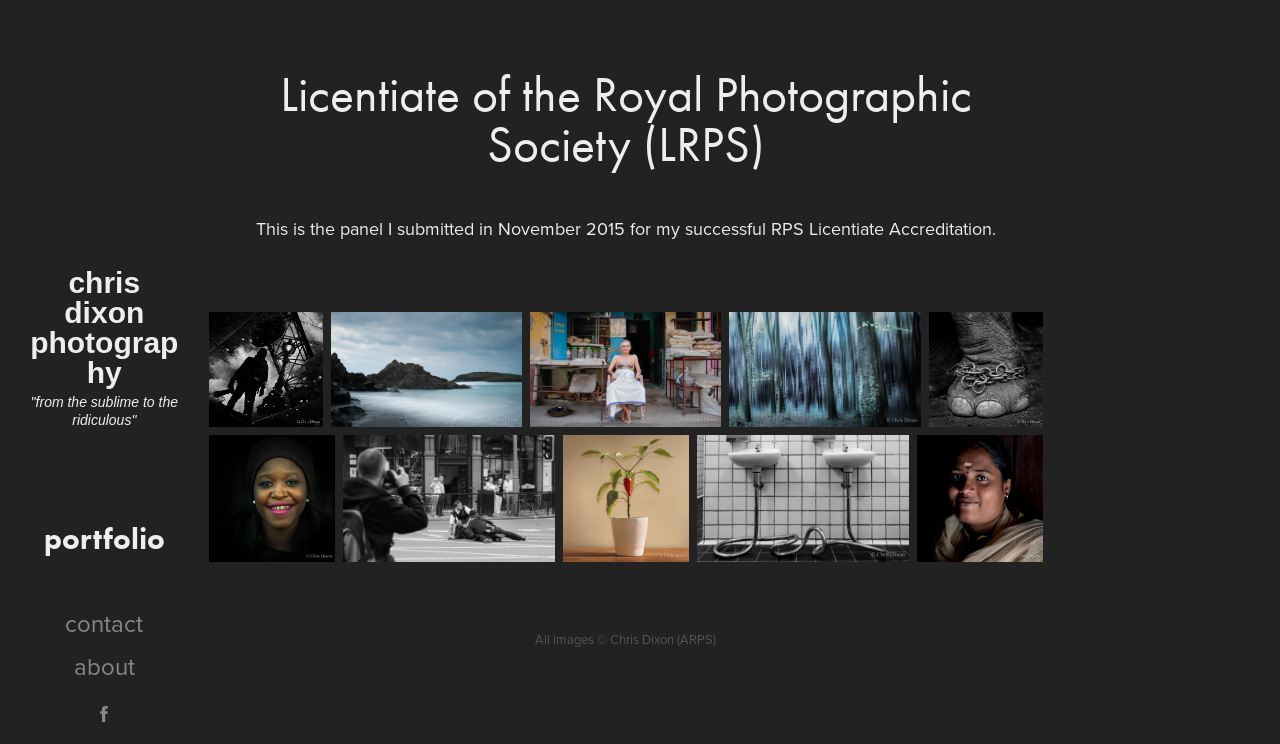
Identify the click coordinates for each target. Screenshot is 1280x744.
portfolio (104, 538)
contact (104, 623)
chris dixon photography (104, 327)
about (104, 666)
